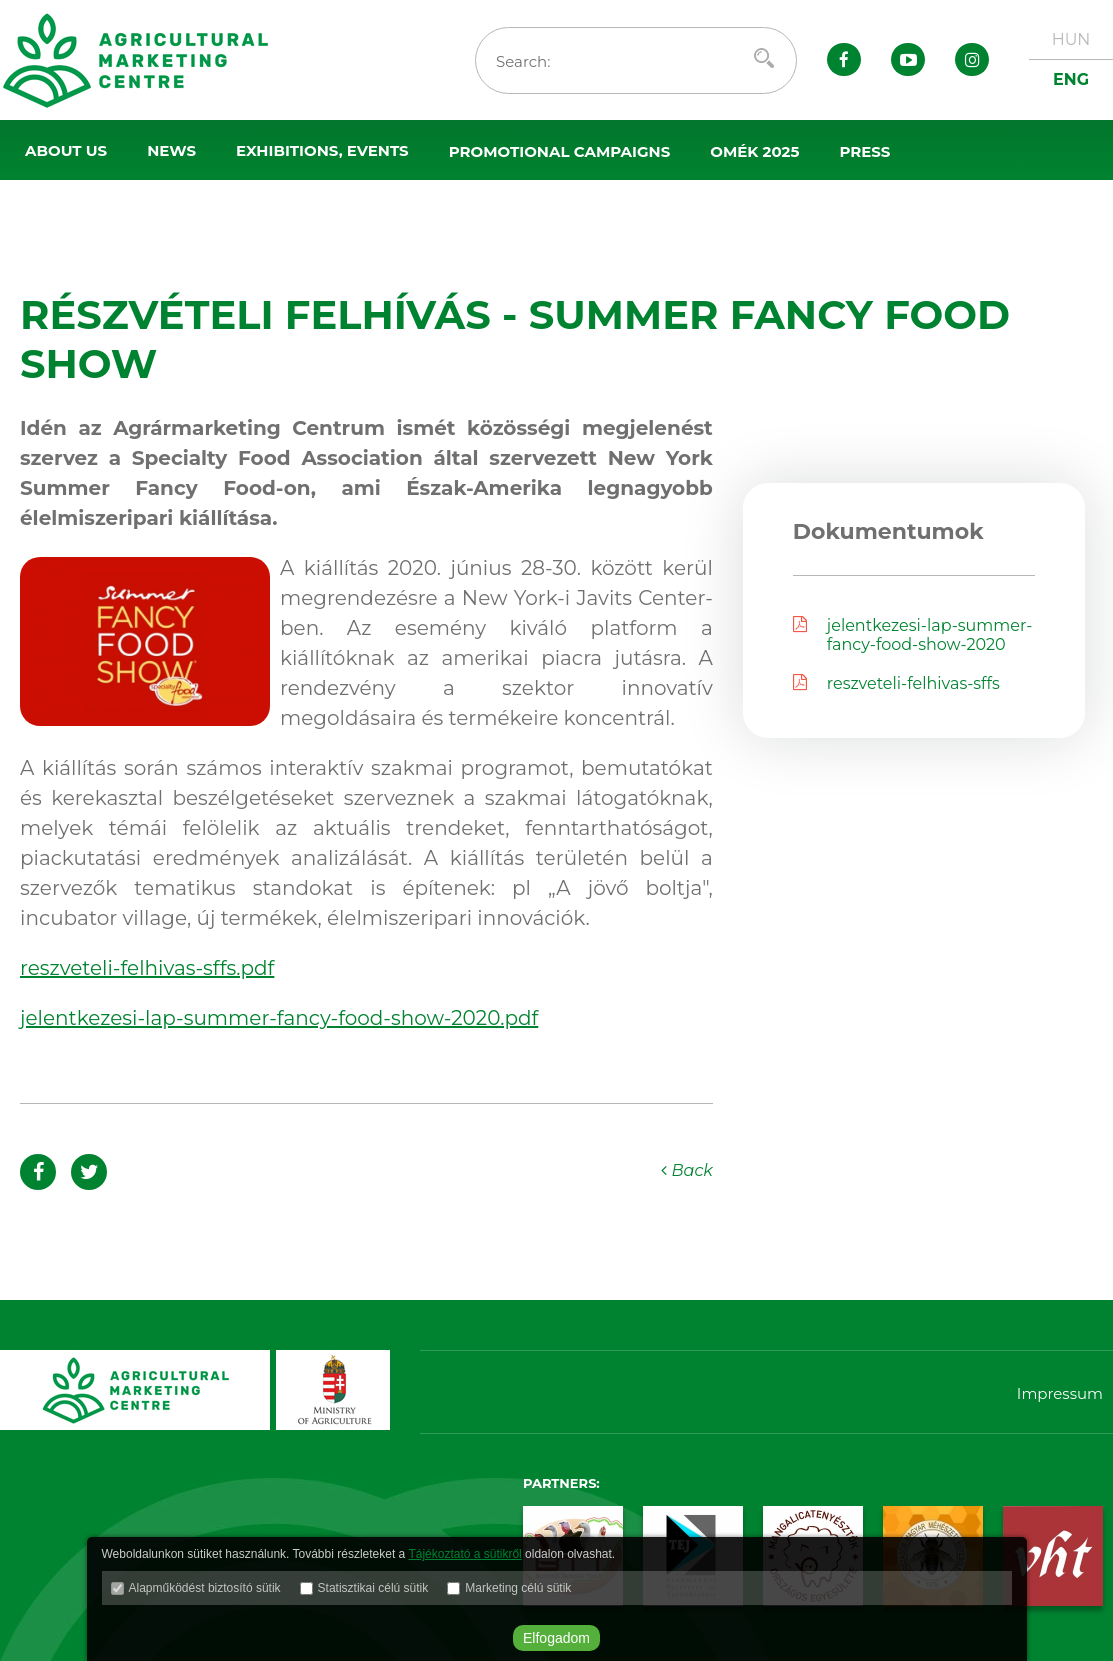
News (171, 150)
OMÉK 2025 (754, 151)
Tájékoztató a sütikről (464, 1554)
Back (687, 1170)
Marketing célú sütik (518, 1588)
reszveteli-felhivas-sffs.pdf (147, 968)
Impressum (1060, 1393)
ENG (1071, 79)
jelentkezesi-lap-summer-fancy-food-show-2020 (912, 635)
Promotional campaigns (560, 151)
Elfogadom (556, 1638)
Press (864, 151)
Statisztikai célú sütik (373, 1588)
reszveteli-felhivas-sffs (896, 683)
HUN (1071, 39)
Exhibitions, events (322, 150)
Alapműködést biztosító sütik (205, 1588)
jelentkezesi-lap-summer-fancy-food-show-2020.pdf (279, 1018)
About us (66, 150)
